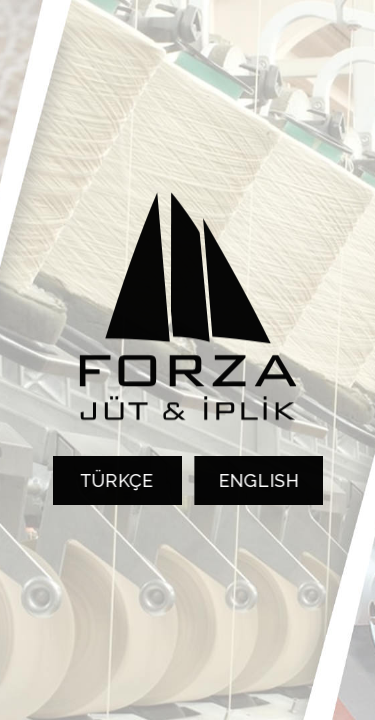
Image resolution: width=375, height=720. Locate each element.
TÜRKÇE (114, 480)
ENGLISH (260, 480)
